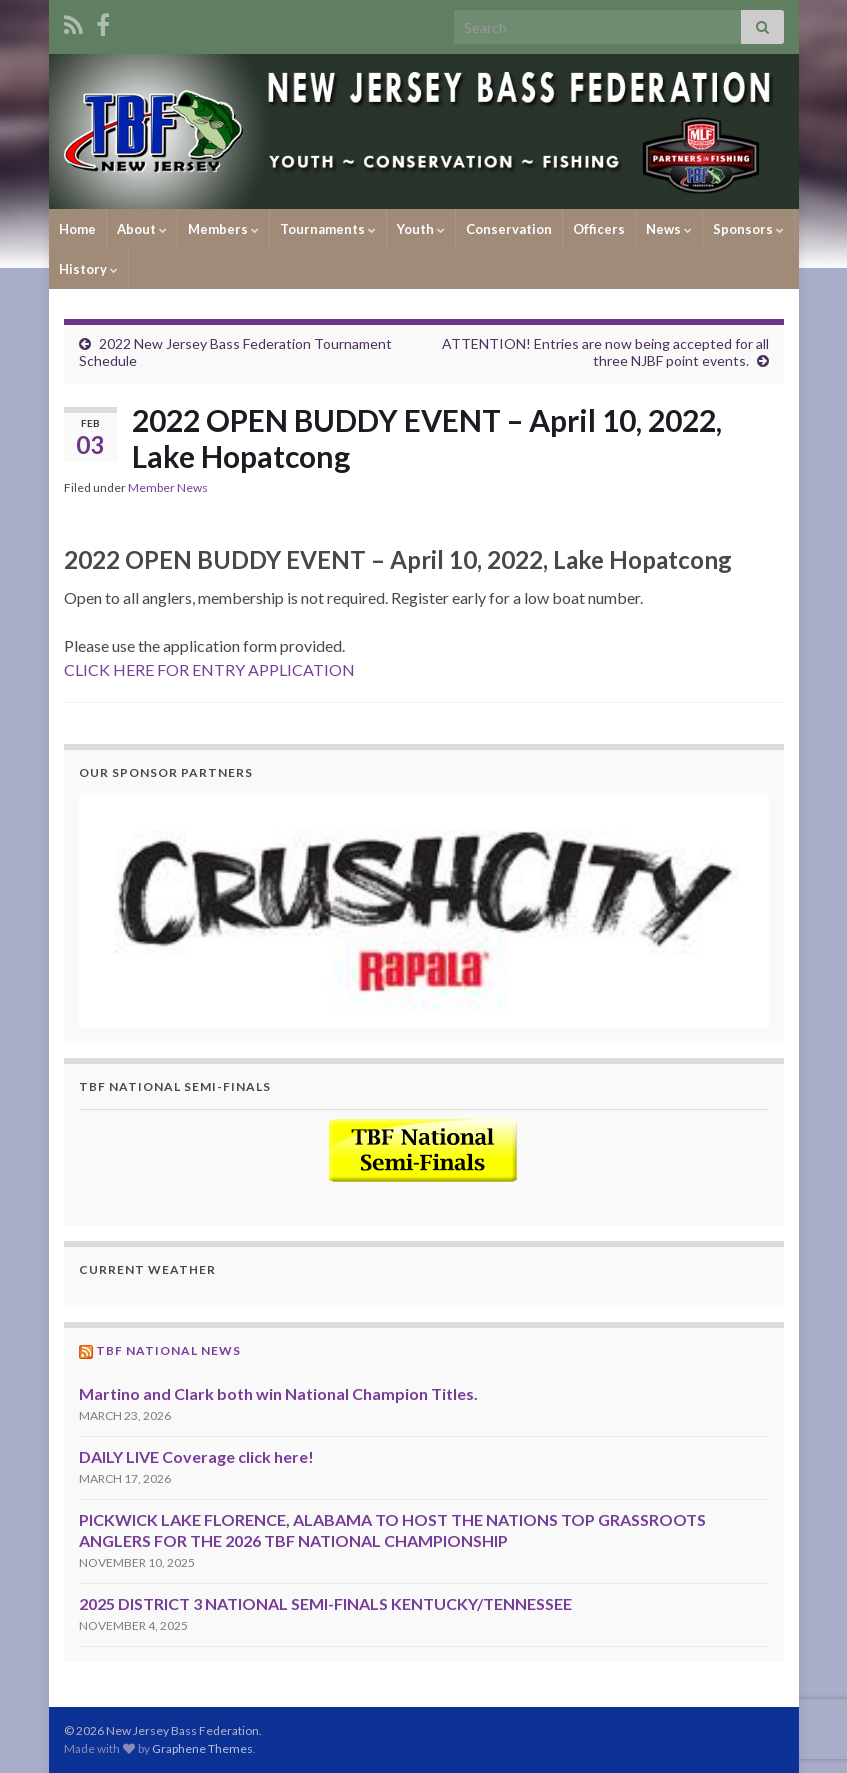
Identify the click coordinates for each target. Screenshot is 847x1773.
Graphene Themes (202, 1748)
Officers (599, 229)
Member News (168, 487)
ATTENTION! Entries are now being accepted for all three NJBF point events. (605, 352)
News (669, 229)
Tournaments (328, 229)
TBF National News (168, 1350)
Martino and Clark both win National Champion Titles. (278, 1393)
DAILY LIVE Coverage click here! (196, 1456)
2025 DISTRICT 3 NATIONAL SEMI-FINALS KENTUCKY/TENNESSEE (325, 1603)
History (88, 269)
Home (77, 229)
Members (223, 229)
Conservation (509, 229)
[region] (424, 911)
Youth (421, 229)
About (142, 229)
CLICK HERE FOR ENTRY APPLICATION (209, 669)
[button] (424, 911)
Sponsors (748, 229)
